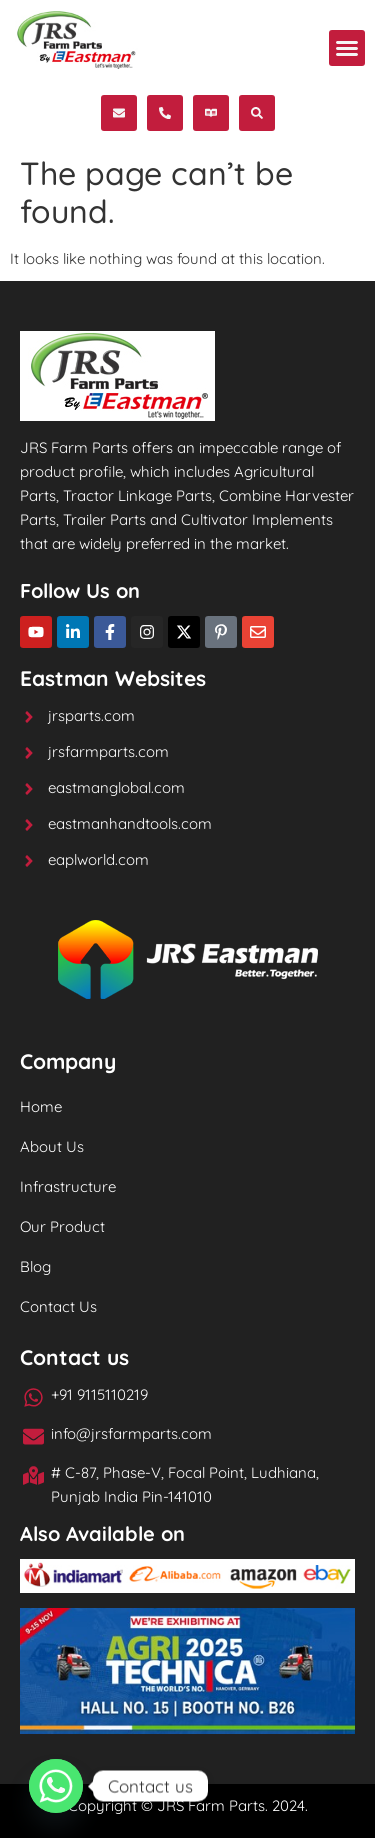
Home (41, 1106)
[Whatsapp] (56, 1786)
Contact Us (58, 1306)
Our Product (62, 1226)
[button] (347, 48)
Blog (35, 1266)
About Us (52, 1146)
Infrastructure (68, 1186)
